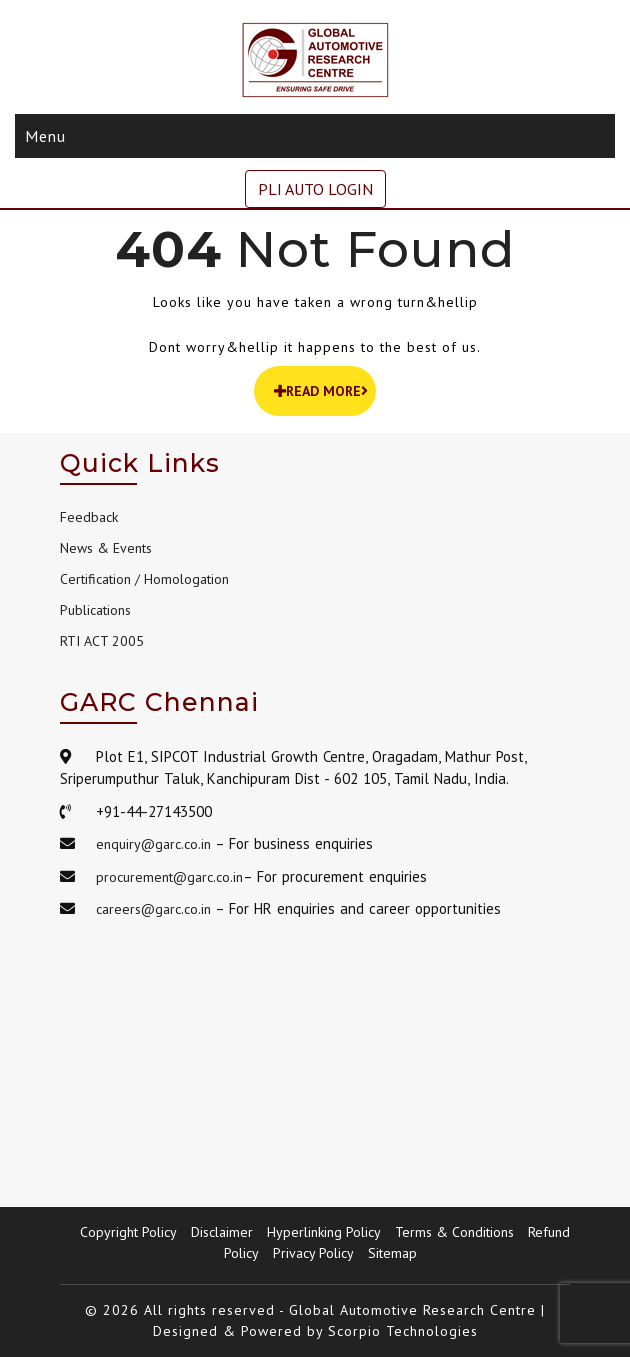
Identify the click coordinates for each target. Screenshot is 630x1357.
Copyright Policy (128, 1232)
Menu (45, 136)
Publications (95, 610)
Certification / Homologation (144, 579)
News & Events (106, 548)
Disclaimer (222, 1232)
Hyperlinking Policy (324, 1232)
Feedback (89, 517)
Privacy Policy (313, 1253)
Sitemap (392, 1253)
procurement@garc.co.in (169, 877)
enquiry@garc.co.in (153, 844)
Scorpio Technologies (403, 1331)
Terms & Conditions (454, 1232)
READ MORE (321, 391)
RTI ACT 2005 (102, 641)
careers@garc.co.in (153, 909)
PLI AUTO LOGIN (315, 189)
